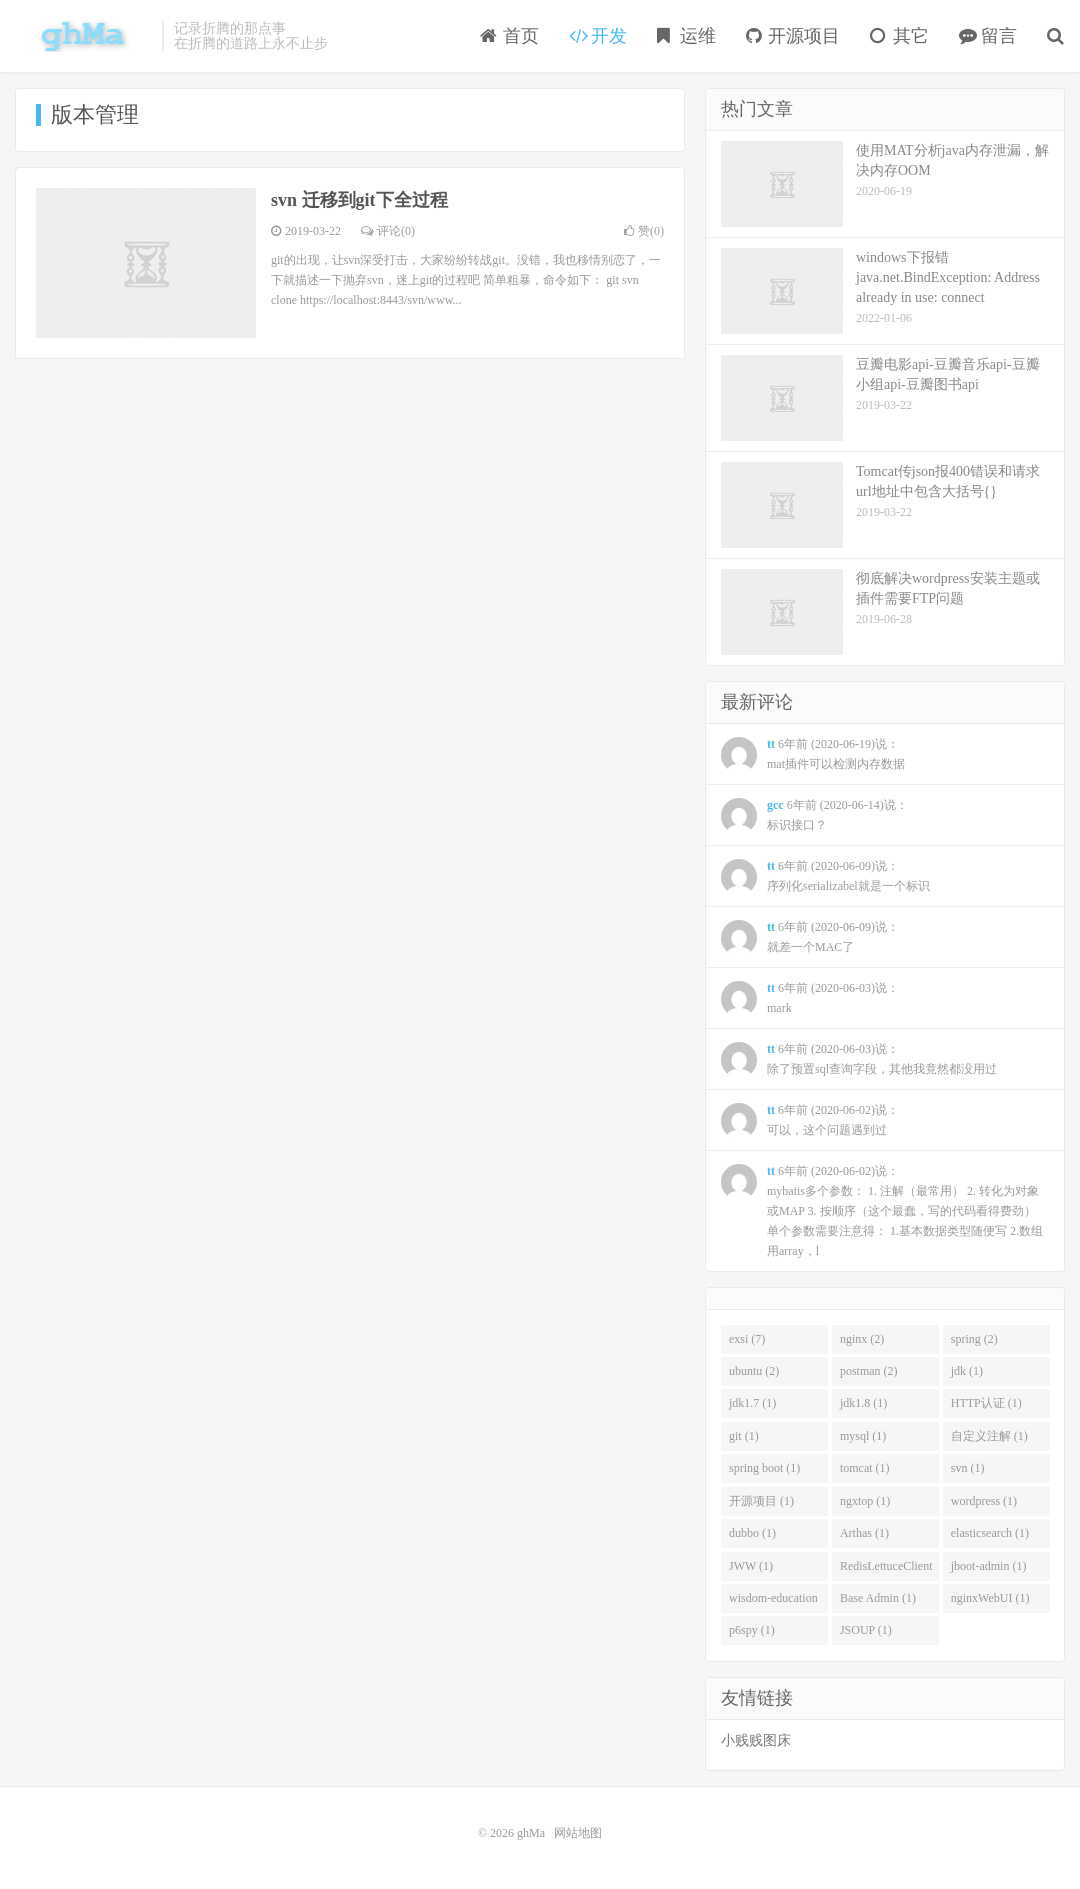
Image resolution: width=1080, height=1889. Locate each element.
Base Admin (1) (878, 1598)
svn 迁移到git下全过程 (359, 200)
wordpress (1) (984, 1501)
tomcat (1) (865, 1468)
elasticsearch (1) (990, 1533)
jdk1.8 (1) (863, 1403)
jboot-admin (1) (989, 1566)
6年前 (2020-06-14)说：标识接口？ (814, 816)
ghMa (83, 36)
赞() (644, 231)
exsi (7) (747, 1339)
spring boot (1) (764, 1468)
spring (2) (974, 1339)
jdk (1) (967, 1371)
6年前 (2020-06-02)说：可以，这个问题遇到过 (810, 1121)
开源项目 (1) (761, 1501)
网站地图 (578, 1833)
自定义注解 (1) (989, 1436)
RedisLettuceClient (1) (886, 1570)
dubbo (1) (752, 1533)
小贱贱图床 (756, 1740)
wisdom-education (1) (773, 1602)
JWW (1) (751, 1566)
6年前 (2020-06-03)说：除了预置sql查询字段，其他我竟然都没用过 (859, 1060)
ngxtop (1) (865, 1501)
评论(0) (388, 231)
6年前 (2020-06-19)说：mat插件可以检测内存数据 (813, 755)
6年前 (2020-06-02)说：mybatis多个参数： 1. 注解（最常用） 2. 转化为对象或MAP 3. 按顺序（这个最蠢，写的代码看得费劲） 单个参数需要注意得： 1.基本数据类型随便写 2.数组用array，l (882, 1211)
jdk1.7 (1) (752, 1403)
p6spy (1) (752, 1630)
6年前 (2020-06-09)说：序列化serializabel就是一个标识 (825, 877)
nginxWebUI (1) (990, 1598)
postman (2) (869, 1371)
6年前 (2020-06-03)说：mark (810, 999)
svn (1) (968, 1468)
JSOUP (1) (866, 1630)
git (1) (744, 1436)
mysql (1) (863, 1436)
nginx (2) (862, 1339)
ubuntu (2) (754, 1371)
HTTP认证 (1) (986, 1403)
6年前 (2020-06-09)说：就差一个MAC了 (810, 938)
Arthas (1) (864, 1533)
